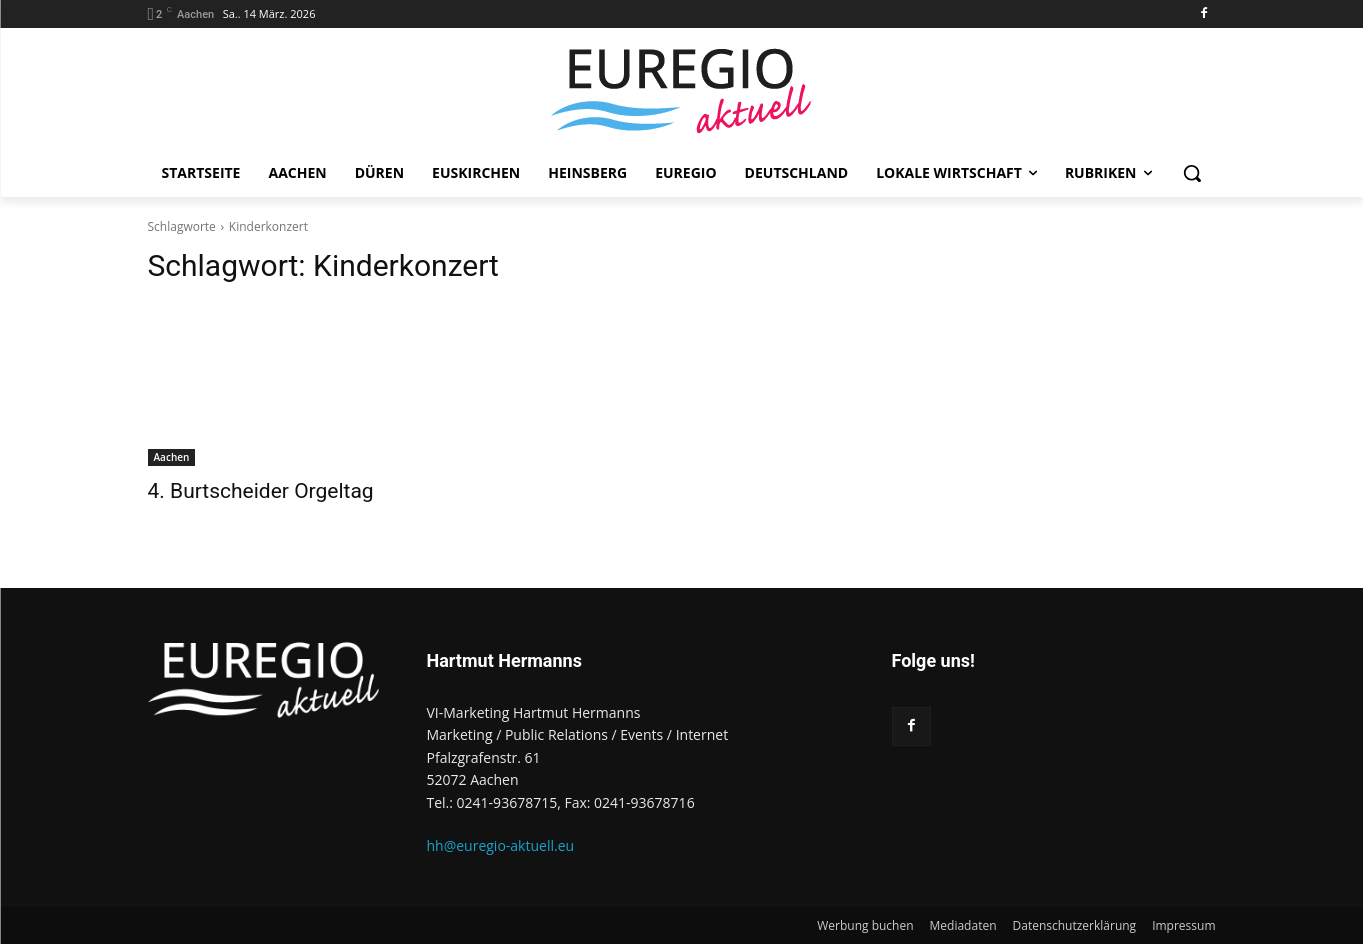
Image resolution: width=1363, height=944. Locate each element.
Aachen (172, 457)
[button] (1192, 173)
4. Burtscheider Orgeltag (261, 491)
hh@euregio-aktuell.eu (501, 845)
